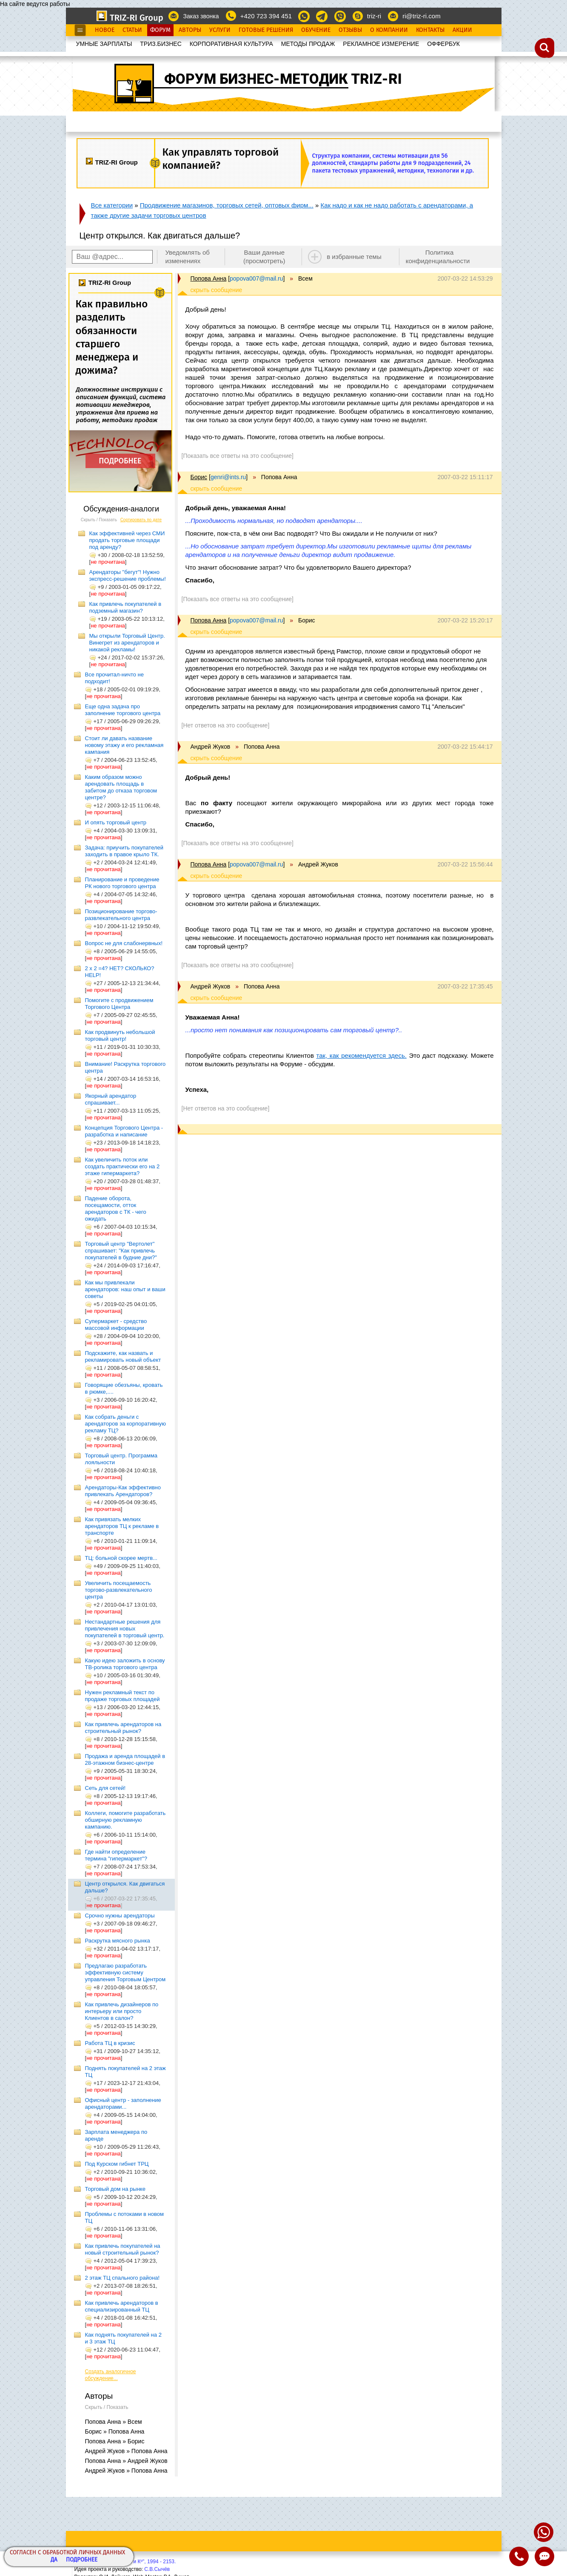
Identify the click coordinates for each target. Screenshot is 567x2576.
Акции (462, 30)
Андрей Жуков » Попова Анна (126, 2451)
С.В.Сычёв (157, 2569)
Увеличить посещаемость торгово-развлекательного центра (118, 1590)
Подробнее (81, 2560)
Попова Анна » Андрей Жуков (126, 2460)
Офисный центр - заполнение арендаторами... (123, 2103)
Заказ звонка (201, 16)
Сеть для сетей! (105, 1788)
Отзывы (350, 30)
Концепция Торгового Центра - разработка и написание (124, 1131)
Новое (104, 30)
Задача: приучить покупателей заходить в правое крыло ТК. (124, 851)
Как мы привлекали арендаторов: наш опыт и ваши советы (125, 1289)
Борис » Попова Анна (115, 2431)
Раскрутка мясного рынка (117, 1940)
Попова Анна (209, 278)
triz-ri (374, 16)
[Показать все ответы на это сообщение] (237, 455)
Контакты (430, 30)
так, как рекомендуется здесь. (361, 1055)
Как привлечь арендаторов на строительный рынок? (123, 1727)
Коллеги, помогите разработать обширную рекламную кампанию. (125, 1820)
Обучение (316, 30)
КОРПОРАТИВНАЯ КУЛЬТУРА (231, 43)
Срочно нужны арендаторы (120, 1915)
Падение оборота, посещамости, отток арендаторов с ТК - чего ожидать (115, 1208)
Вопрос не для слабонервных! (124, 943)
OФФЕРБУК (443, 43)
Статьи (132, 30)
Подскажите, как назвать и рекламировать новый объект (123, 1356)
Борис (199, 477)
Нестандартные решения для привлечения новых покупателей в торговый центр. (125, 1629)
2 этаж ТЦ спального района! (122, 2278)
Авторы (190, 30)
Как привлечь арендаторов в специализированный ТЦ (121, 2306)
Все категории (112, 205)
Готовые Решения (266, 30)
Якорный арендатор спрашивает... (111, 1099)
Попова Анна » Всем (113, 2421)
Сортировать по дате (141, 519)
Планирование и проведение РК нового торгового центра (122, 882)
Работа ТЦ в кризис (110, 2043)
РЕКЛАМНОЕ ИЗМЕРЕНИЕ (381, 43)
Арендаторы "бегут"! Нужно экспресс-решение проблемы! (127, 575)
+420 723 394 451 (266, 16)
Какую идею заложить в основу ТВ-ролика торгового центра (125, 1663)
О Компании (389, 30)
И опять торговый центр (116, 822)
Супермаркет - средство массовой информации (116, 1324)
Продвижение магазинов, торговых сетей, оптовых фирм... (226, 205)
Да (54, 2560)
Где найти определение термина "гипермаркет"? (116, 1855)
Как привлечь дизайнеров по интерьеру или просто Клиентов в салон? (122, 2011)
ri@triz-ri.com (421, 16)
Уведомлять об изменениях (187, 256)
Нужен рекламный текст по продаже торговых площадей (122, 1695)
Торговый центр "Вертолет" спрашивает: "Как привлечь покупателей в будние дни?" (121, 1251)
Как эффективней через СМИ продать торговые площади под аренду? (127, 540)
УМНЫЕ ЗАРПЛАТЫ (104, 43)
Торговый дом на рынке (115, 2189)
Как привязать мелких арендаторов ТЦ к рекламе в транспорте (122, 1526)
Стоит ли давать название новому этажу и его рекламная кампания (124, 745)
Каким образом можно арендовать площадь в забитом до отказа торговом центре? (121, 787)
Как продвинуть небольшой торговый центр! (120, 1035)
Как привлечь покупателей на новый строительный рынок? (122, 2249)
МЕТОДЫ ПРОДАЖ (308, 43)
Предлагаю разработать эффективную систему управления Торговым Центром (125, 1972)
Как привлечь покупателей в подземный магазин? (125, 607)
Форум (160, 30)
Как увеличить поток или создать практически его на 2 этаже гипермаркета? (122, 1166)
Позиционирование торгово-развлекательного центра (121, 914)
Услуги (220, 30)
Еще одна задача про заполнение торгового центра (123, 709)
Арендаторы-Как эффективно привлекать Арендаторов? (123, 1490)
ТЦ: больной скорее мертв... (121, 1558)
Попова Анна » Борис (115, 2441)
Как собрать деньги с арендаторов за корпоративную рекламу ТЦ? (125, 1424)
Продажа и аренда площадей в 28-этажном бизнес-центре (125, 1759)
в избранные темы (354, 256)
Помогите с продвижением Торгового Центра (119, 1003)
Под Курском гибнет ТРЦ (117, 2164)
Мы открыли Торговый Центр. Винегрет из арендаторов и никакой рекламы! (127, 643)
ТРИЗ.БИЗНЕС (161, 43)
